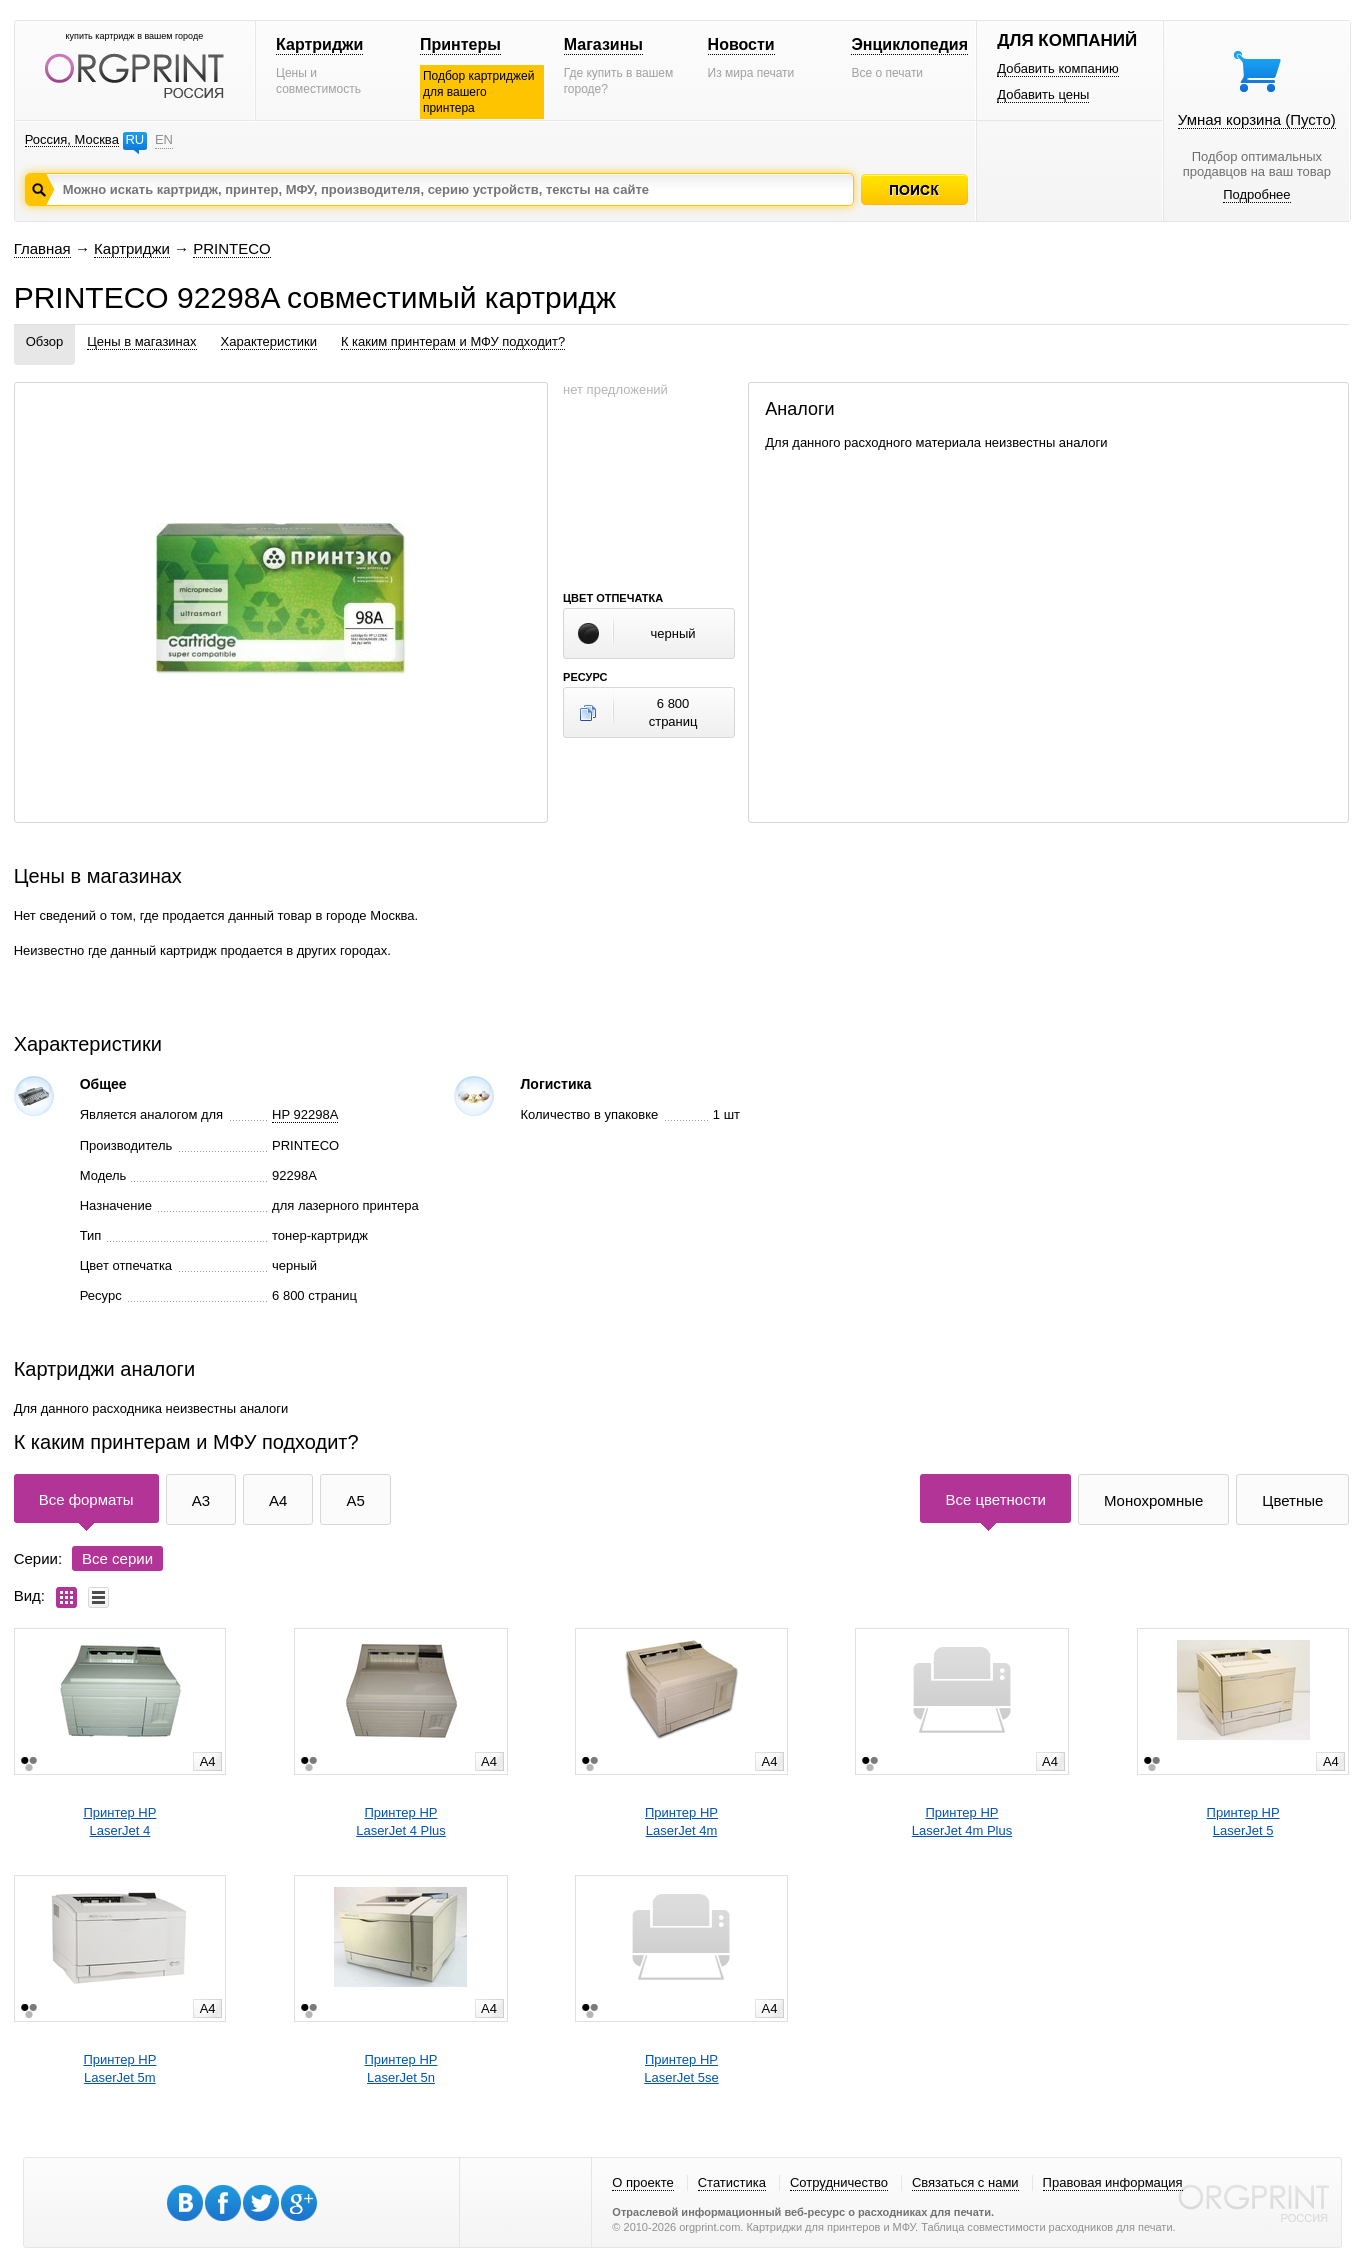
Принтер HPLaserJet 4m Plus (962, 1821)
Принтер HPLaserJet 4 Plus (401, 1821)
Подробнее (1256, 194)
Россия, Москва (72, 139)
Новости (741, 44)
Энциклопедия (909, 44)
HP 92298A (305, 1114)
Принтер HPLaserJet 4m (681, 1821)
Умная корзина (1257, 119)
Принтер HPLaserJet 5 (1243, 1821)
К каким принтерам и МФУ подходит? (453, 341)
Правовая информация (1113, 2182)
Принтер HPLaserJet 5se (681, 2068)
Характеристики (269, 341)
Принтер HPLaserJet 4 (119, 1821)
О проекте (642, 2182)
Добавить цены (1043, 94)
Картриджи (319, 44)
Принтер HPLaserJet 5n (400, 2068)
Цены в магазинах (141, 341)
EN (164, 139)
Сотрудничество (839, 2182)
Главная (42, 248)
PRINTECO (232, 248)
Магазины (603, 44)
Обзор (45, 341)
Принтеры (460, 44)
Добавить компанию (1058, 68)
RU (134, 139)
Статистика (732, 2182)
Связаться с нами (965, 2182)
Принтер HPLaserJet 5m (119, 2068)
